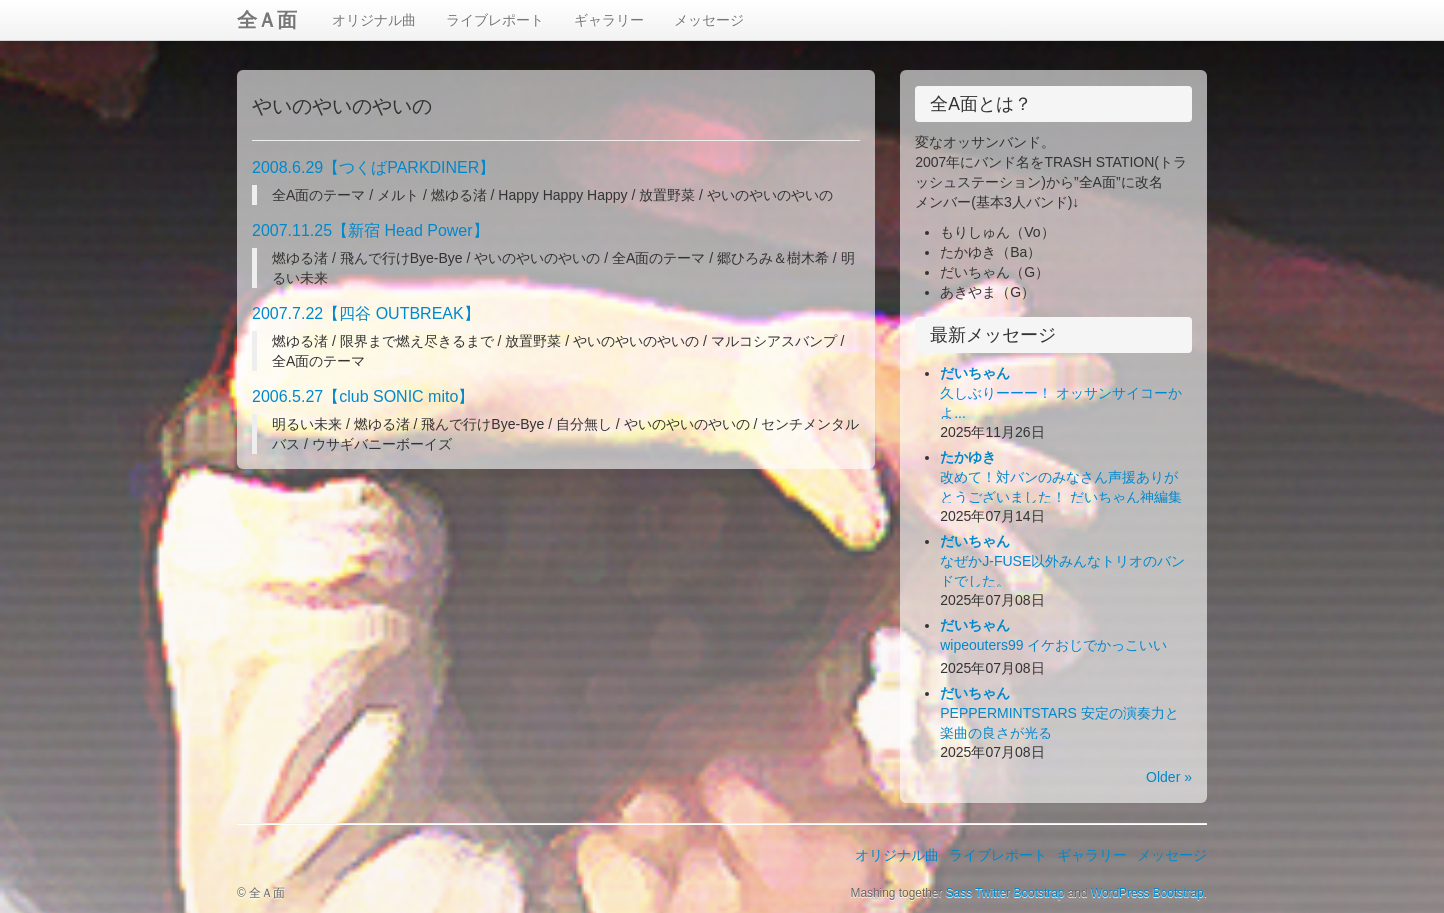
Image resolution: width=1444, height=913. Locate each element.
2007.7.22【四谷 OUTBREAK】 (366, 313)
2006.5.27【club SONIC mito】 (363, 396)
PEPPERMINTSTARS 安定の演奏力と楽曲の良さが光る (1059, 713)
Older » (1169, 777)
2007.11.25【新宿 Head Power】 (370, 230)
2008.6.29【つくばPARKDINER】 (373, 167)
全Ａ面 (267, 20)
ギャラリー (609, 20)
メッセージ (709, 20)
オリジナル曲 (374, 20)
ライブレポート (495, 20)
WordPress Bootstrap (1147, 893)
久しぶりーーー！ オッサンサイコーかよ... (1061, 393)
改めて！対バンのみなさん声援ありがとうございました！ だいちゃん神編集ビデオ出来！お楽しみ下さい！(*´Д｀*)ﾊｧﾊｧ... (1065, 497)
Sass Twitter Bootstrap (1005, 893)
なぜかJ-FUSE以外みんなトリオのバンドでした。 (1062, 561)
